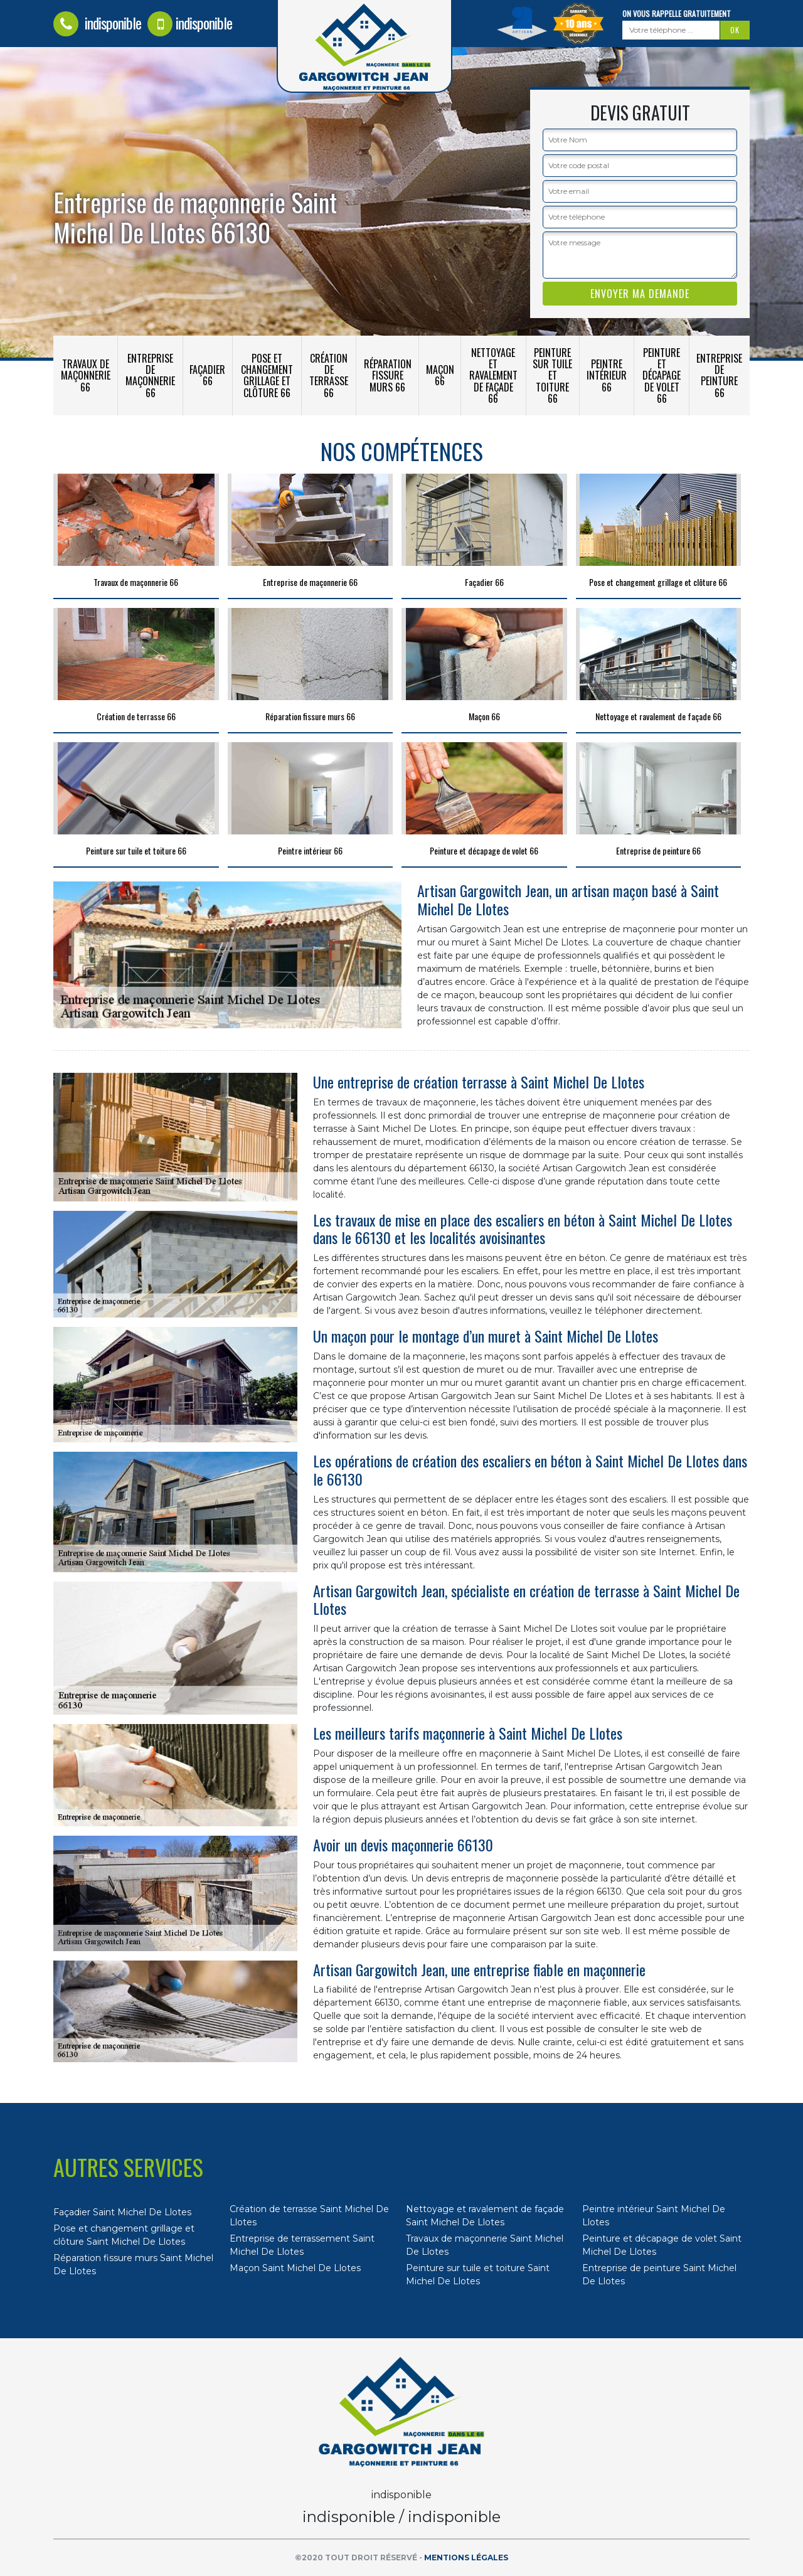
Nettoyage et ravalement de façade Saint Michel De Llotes (485, 2215)
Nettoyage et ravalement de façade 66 (493, 375)
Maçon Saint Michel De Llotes (295, 2268)
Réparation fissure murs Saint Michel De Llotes (133, 2264)
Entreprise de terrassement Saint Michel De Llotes (302, 2245)
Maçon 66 (440, 375)
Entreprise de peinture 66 (719, 375)
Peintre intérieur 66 (607, 375)
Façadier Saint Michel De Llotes (122, 2212)
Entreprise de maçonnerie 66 (150, 375)
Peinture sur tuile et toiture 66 (552, 375)
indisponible (97, 22)
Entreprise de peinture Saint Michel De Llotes (659, 2274)
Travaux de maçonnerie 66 (85, 375)
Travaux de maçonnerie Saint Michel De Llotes (484, 2245)
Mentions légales (466, 2557)
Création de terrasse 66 (328, 375)
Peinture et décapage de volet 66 (661, 375)
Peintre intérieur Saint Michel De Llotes (653, 2215)
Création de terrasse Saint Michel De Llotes (309, 2215)
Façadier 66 (207, 375)
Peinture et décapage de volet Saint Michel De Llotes (662, 2245)
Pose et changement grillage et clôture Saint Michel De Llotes (123, 2235)
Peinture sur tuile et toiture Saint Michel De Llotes (478, 2274)
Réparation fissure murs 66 (388, 375)
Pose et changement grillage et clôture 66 (267, 375)
